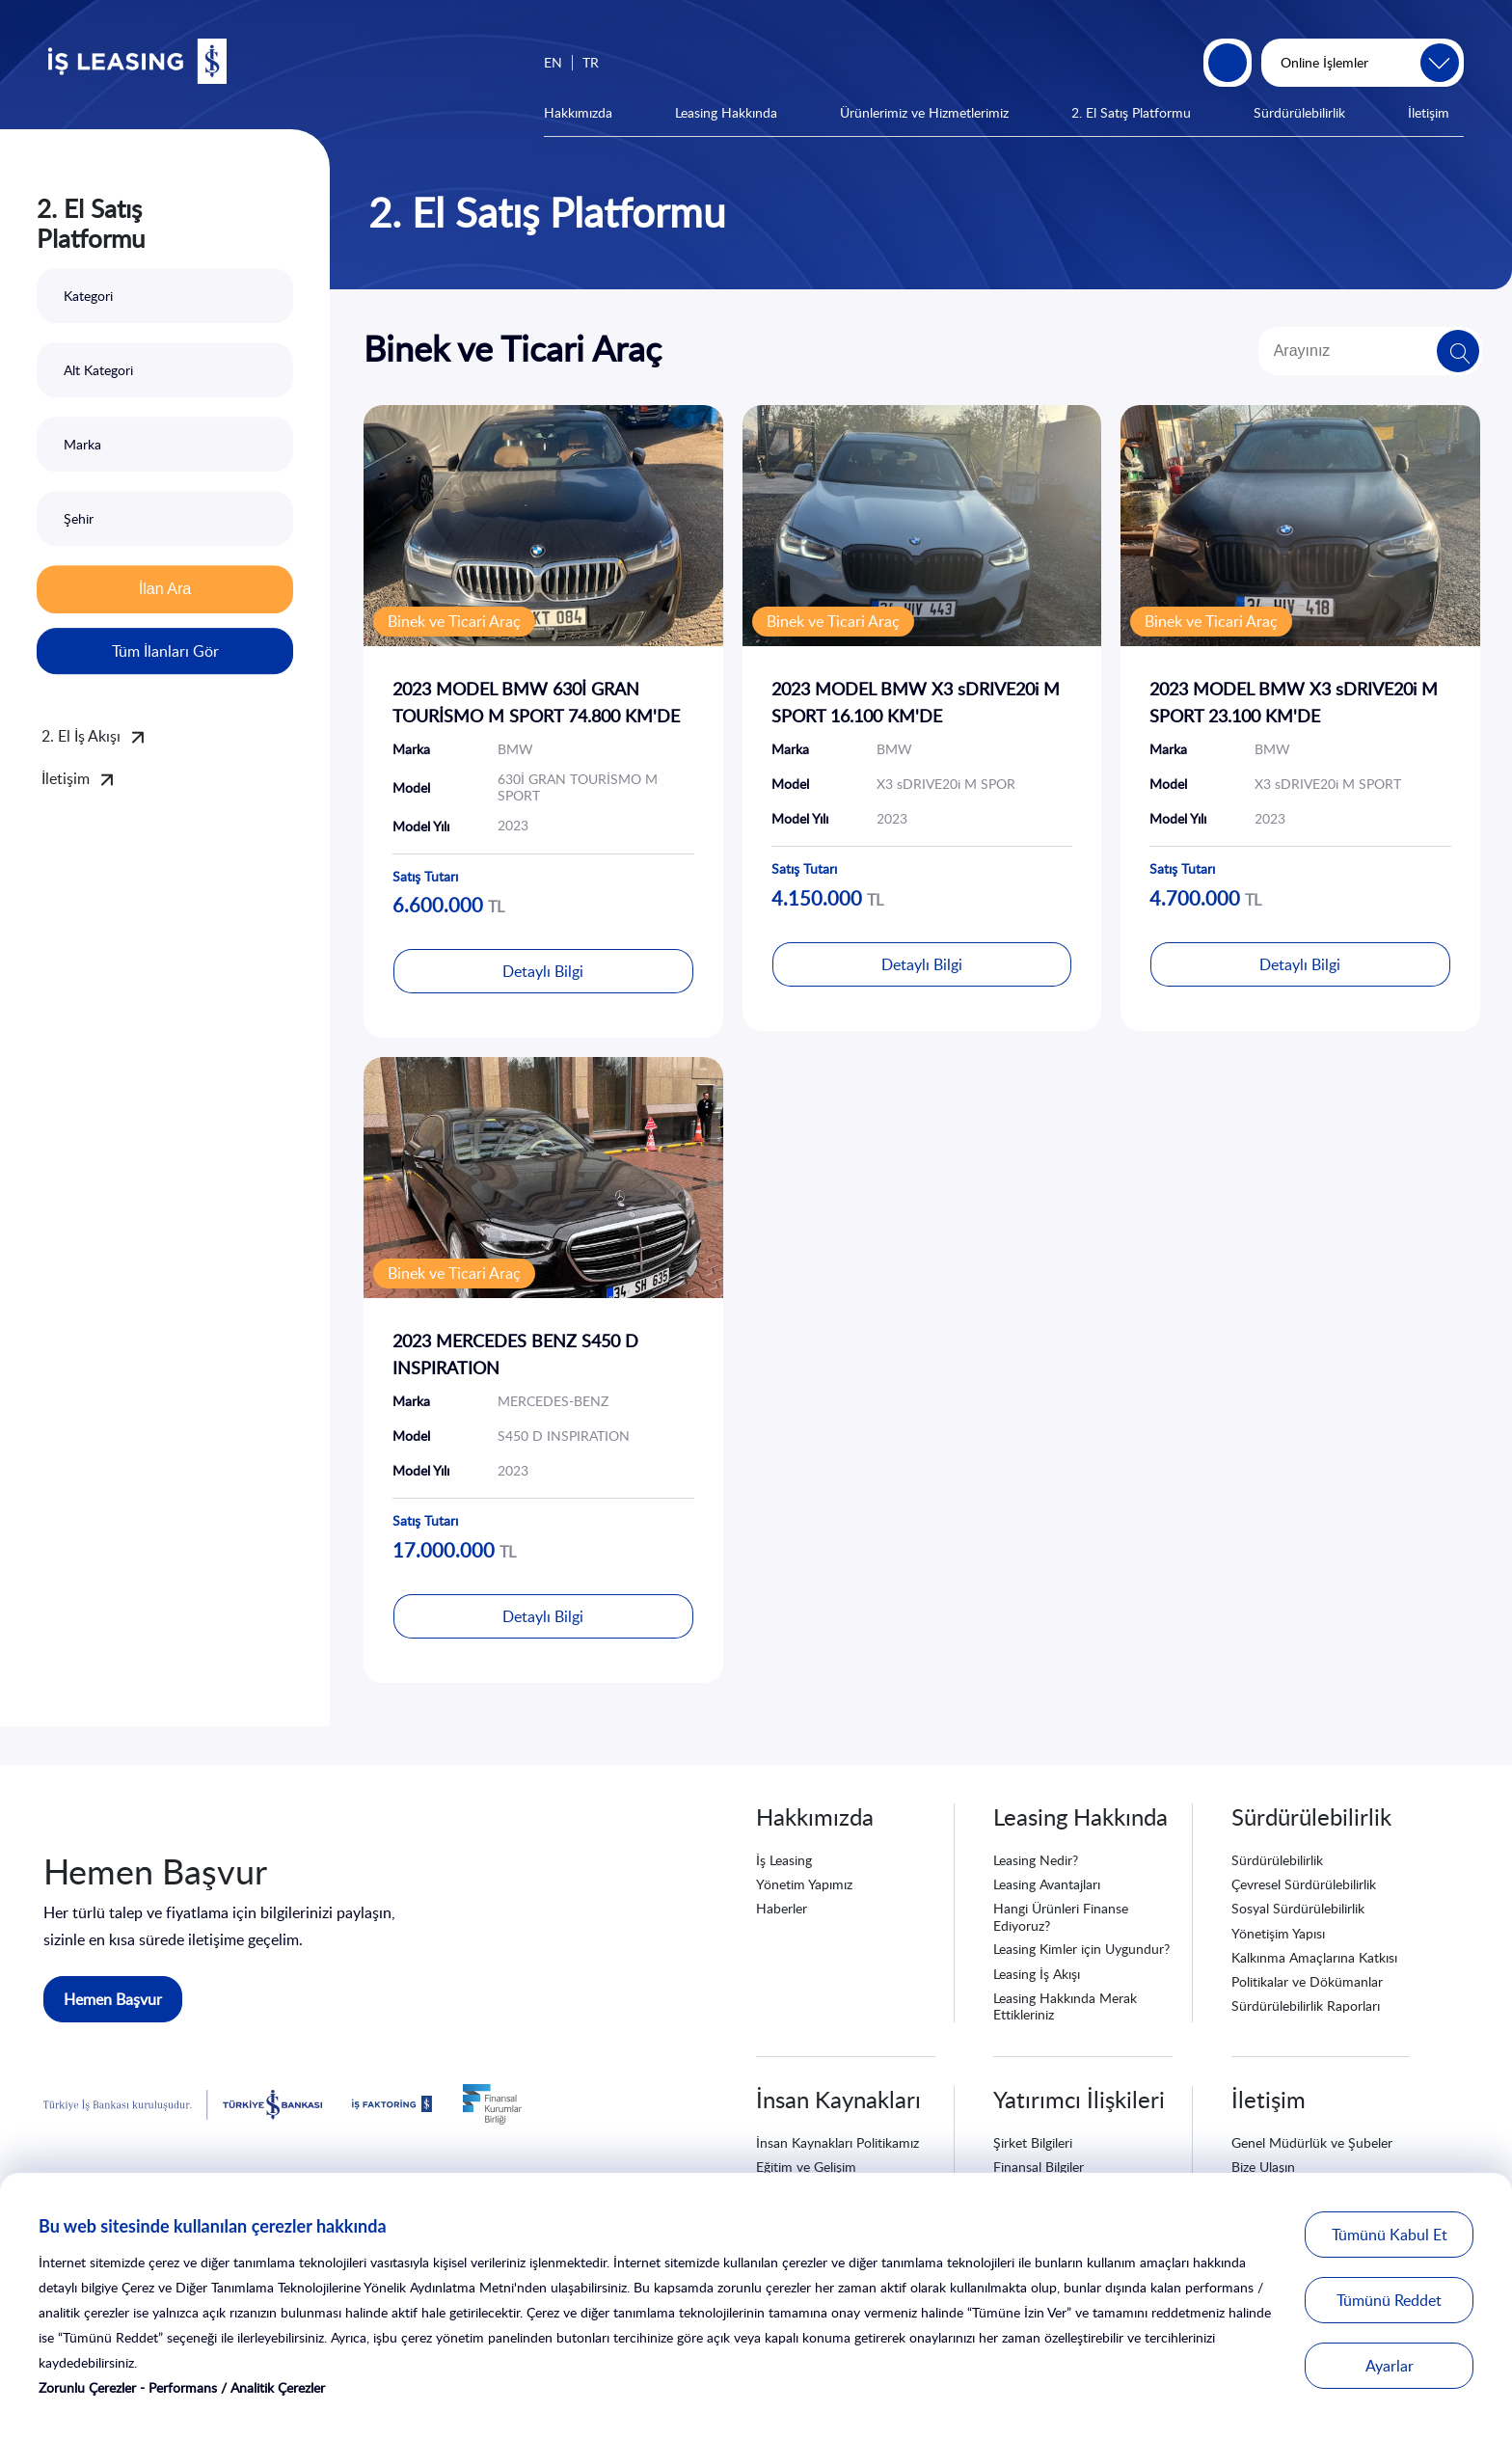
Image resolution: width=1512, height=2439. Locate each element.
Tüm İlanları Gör (165, 651)
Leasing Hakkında (726, 112)
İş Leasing (784, 1860)
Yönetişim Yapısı (1278, 1933)
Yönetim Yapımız (804, 1884)
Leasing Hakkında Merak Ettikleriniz (1065, 2006)
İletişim (1428, 112)
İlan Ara (165, 589)
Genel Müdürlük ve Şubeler (1311, 2142)
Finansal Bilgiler (1038, 2166)
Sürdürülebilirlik (1299, 112)
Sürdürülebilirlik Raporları (1305, 2005)
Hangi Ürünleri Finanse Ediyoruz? (1060, 1916)
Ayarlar (1389, 2365)
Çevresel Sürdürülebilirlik (1303, 1884)
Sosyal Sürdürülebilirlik (1297, 1908)
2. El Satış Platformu (1131, 112)
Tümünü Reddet (1389, 2300)
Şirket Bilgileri (1032, 2142)
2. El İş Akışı (81, 735)
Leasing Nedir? (1035, 1860)
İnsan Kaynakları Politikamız (837, 2142)
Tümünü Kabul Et (1389, 2234)
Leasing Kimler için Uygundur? (1081, 1948)
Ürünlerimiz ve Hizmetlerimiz (924, 112)
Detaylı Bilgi (542, 971)
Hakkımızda (578, 112)
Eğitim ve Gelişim (806, 2166)
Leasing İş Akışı (1036, 1974)
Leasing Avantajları (1046, 1884)
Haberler (781, 1908)
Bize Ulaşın (1263, 2166)
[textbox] (165, 295)
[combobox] (165, 295)
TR (590, 62)
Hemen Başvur (113, 1999)
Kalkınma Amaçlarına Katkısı (1314, 1957)
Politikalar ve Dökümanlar (1307, 1981)
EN (553, 62)
